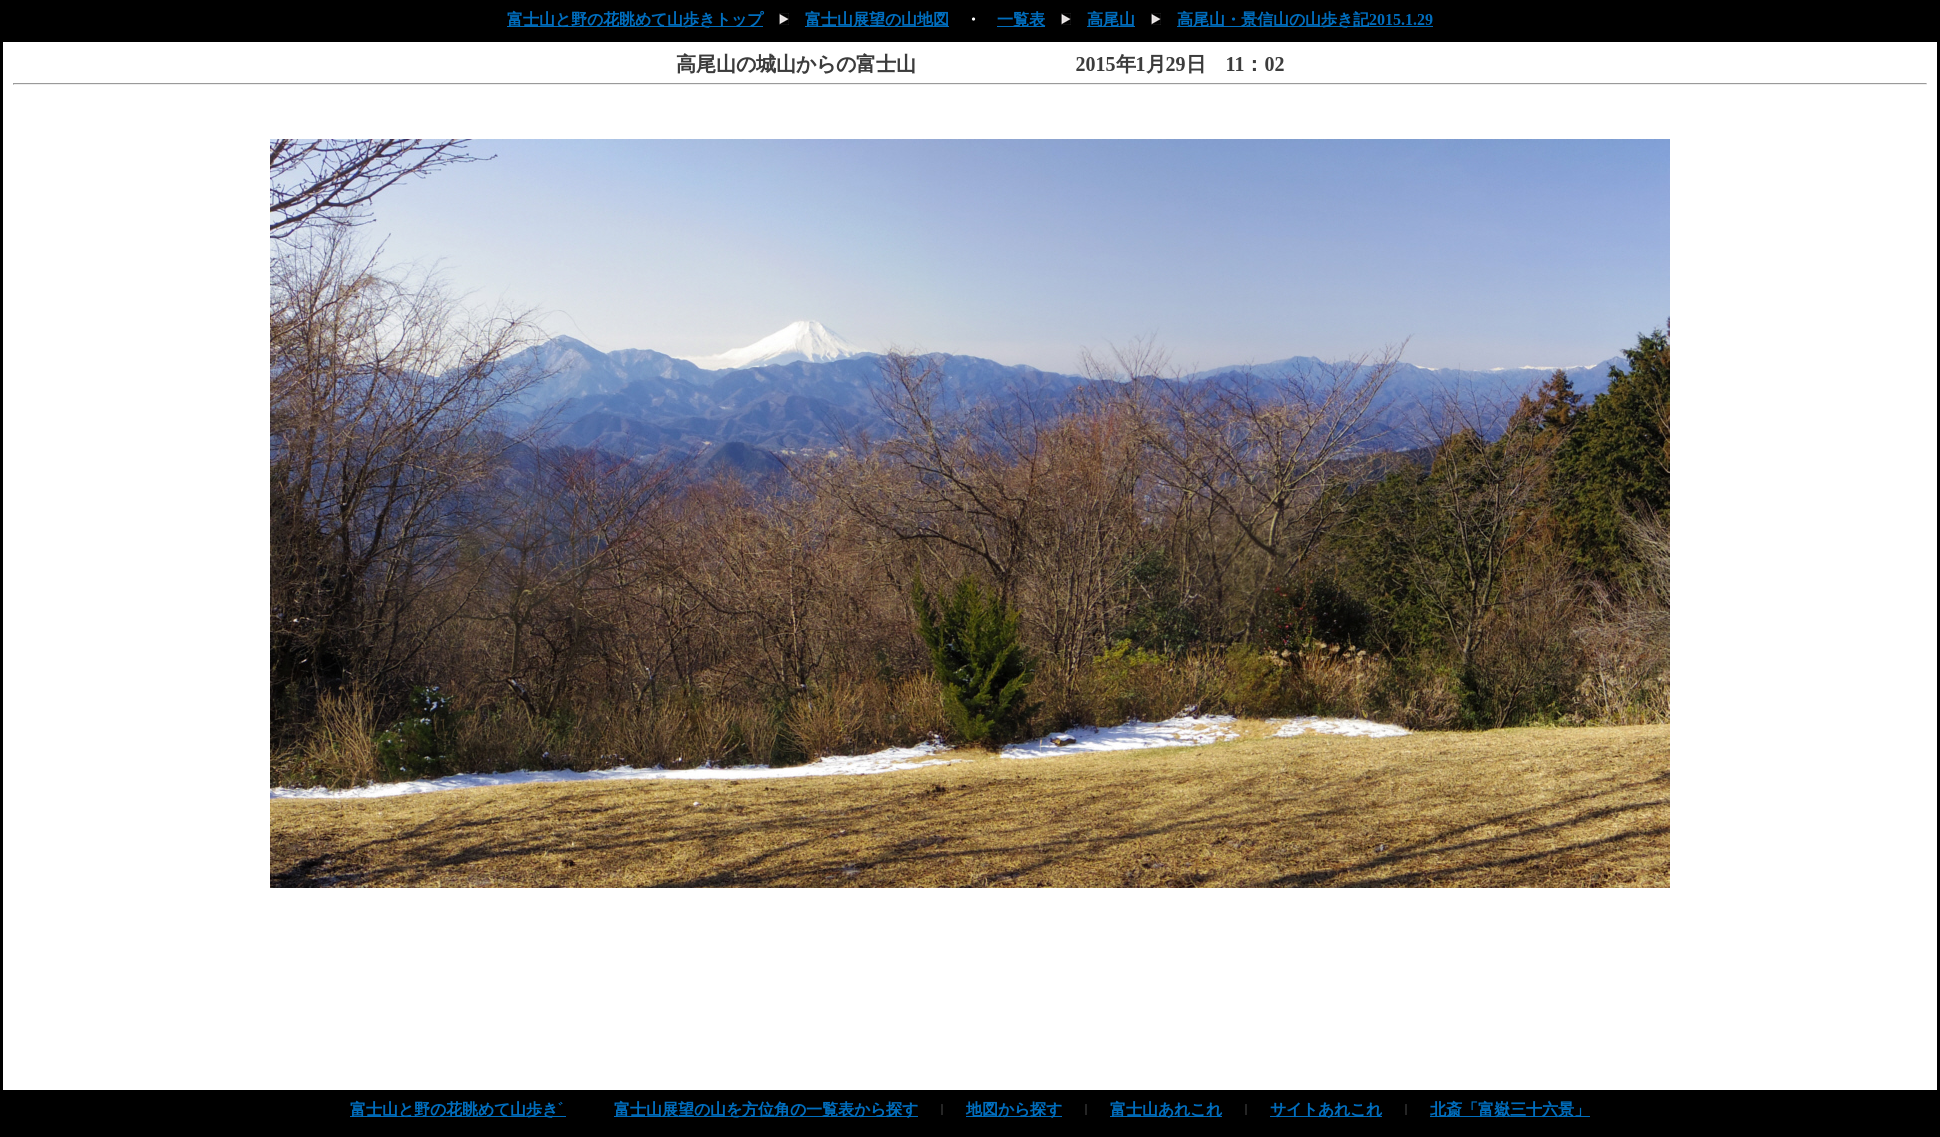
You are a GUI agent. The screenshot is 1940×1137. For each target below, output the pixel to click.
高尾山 (1111, 19)
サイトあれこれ (1326, 1109)
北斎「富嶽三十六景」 (1510, 1109)
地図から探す (1014, 1109)
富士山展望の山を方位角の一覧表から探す (766, 1109)
